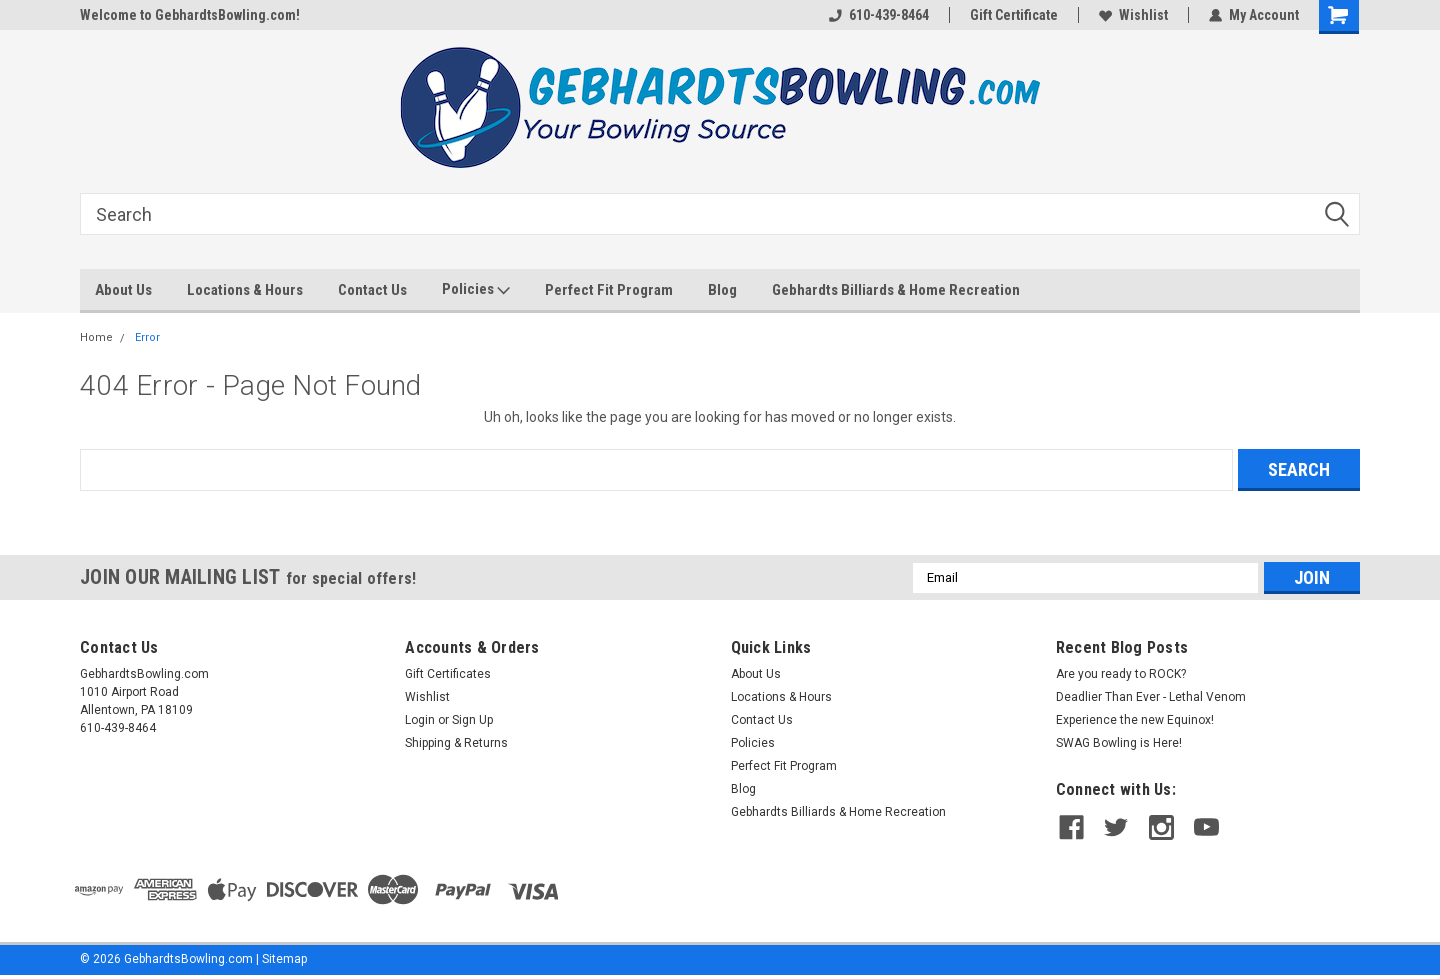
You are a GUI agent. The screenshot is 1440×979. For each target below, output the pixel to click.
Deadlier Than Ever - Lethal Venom (1151, 697)
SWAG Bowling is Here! (1119, 743)
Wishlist (1133, 15)
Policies (476, 290)
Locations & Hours (245, 290)
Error (147, 337)
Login (420, 720)
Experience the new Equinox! (1135, 720)
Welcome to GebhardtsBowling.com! (190, 15)
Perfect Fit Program (609, 290)
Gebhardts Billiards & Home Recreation (896, 290)
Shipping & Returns (456, 743)
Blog (722, 290)
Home (96, 337)
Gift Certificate (1014, 15)
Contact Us (372, 290)
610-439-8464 (879, 15)
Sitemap (284, 959)
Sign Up (472, 720)
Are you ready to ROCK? (1122, 674)
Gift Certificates (448, 674)
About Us (123, 290)
